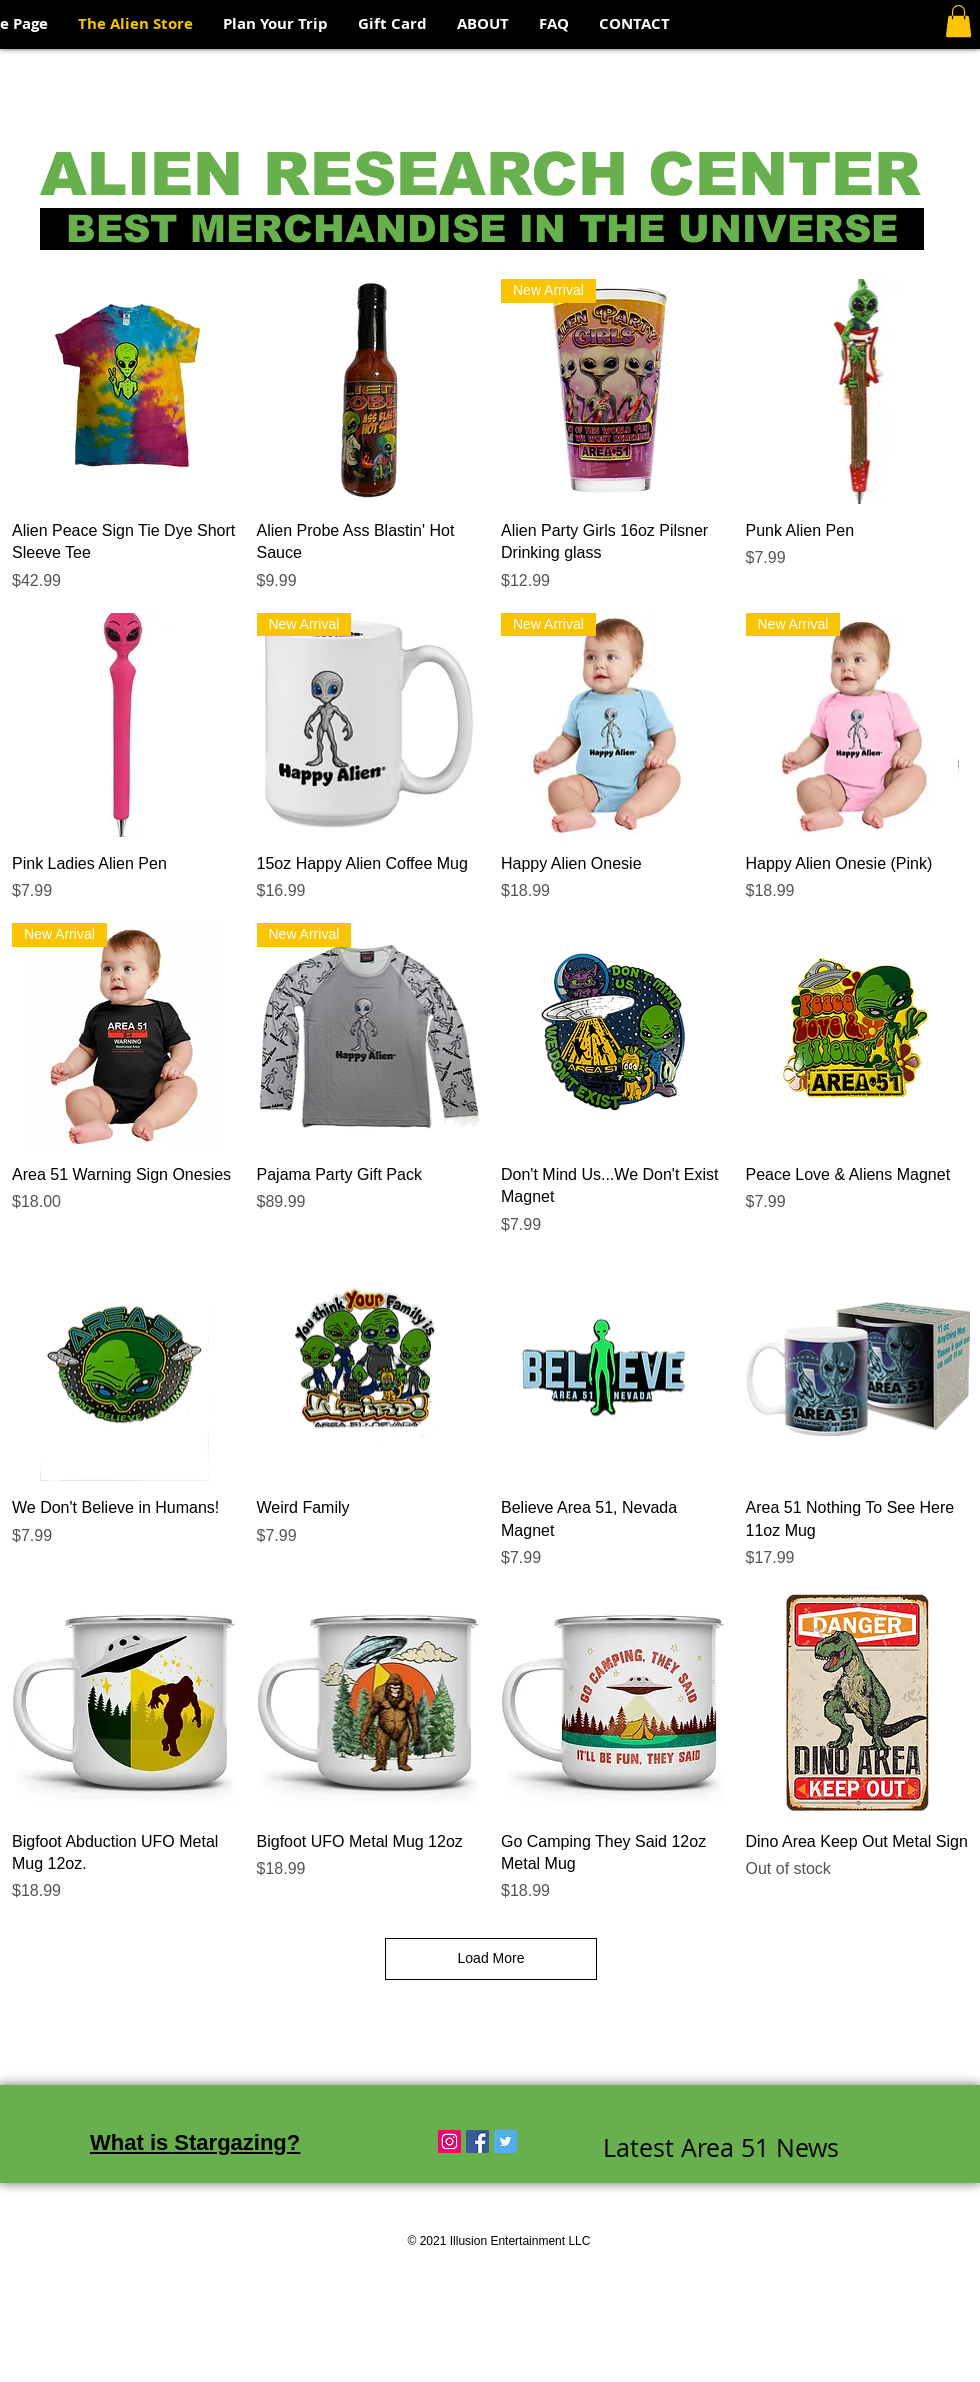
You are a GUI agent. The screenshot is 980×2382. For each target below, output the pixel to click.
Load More (491, 1958)
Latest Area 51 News (721, 2147)
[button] (958, 21)
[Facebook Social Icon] (477, 2141)
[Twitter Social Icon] (505, 2141)
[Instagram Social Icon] (449, 2141)
